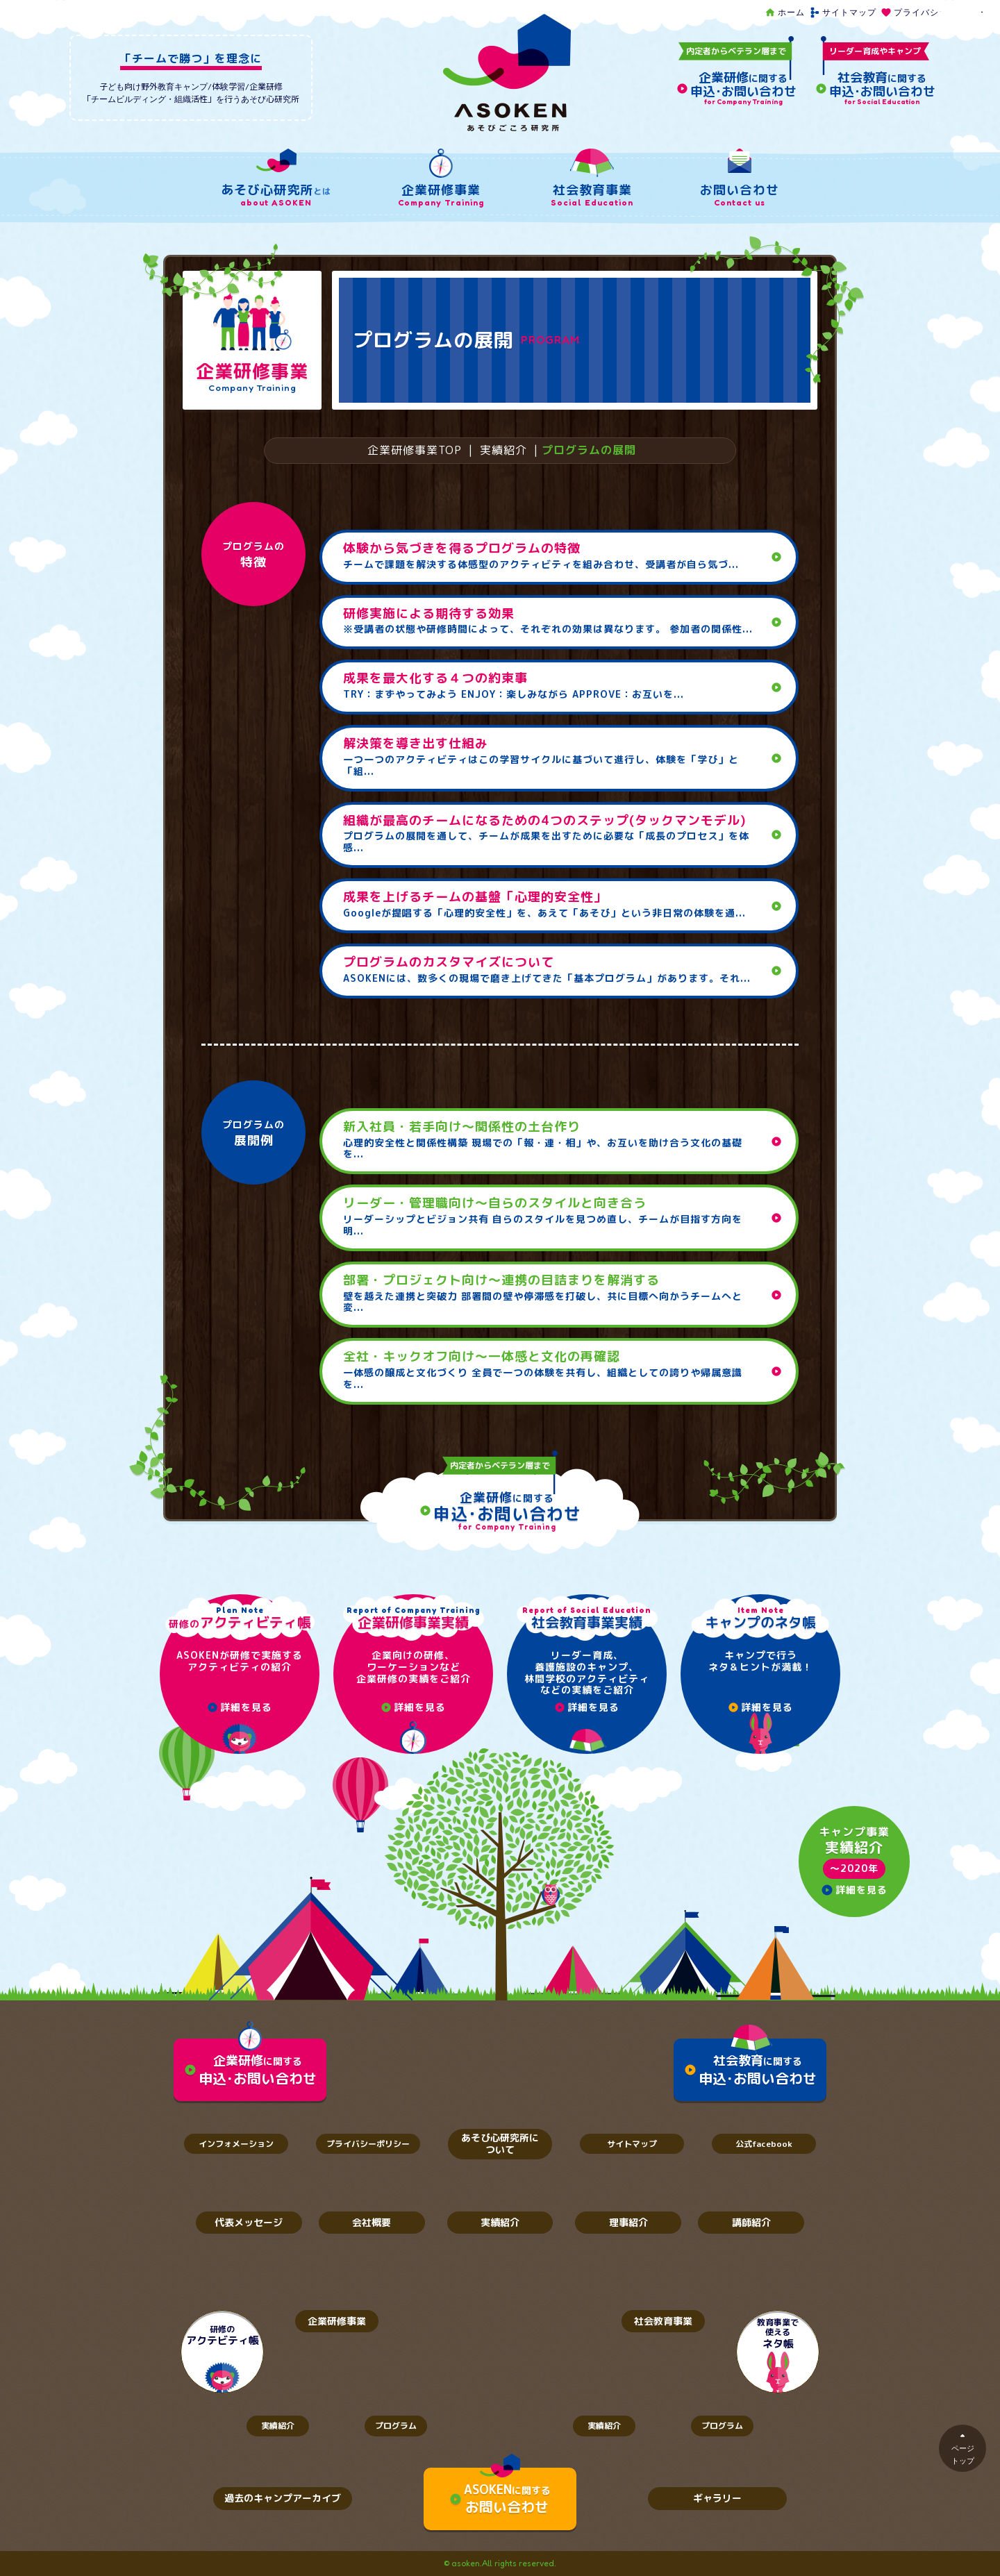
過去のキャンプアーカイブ (282, 2497)
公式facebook (763, 2144)
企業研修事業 (337, 2320)
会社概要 (371, 2222)
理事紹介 (628, 2222)
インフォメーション (236, 2144)
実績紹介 (503, 450)
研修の (222, 2335)
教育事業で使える (778, 2333)
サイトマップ (842, 12)
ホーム (785, 12)
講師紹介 (751, 2222)
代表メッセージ (249, 2222)
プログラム (396, 2426)
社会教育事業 (663, 2320)
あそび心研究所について (500, 2143)
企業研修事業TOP (414, 450)
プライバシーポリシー (932, 12)
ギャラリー (717, 2497)
